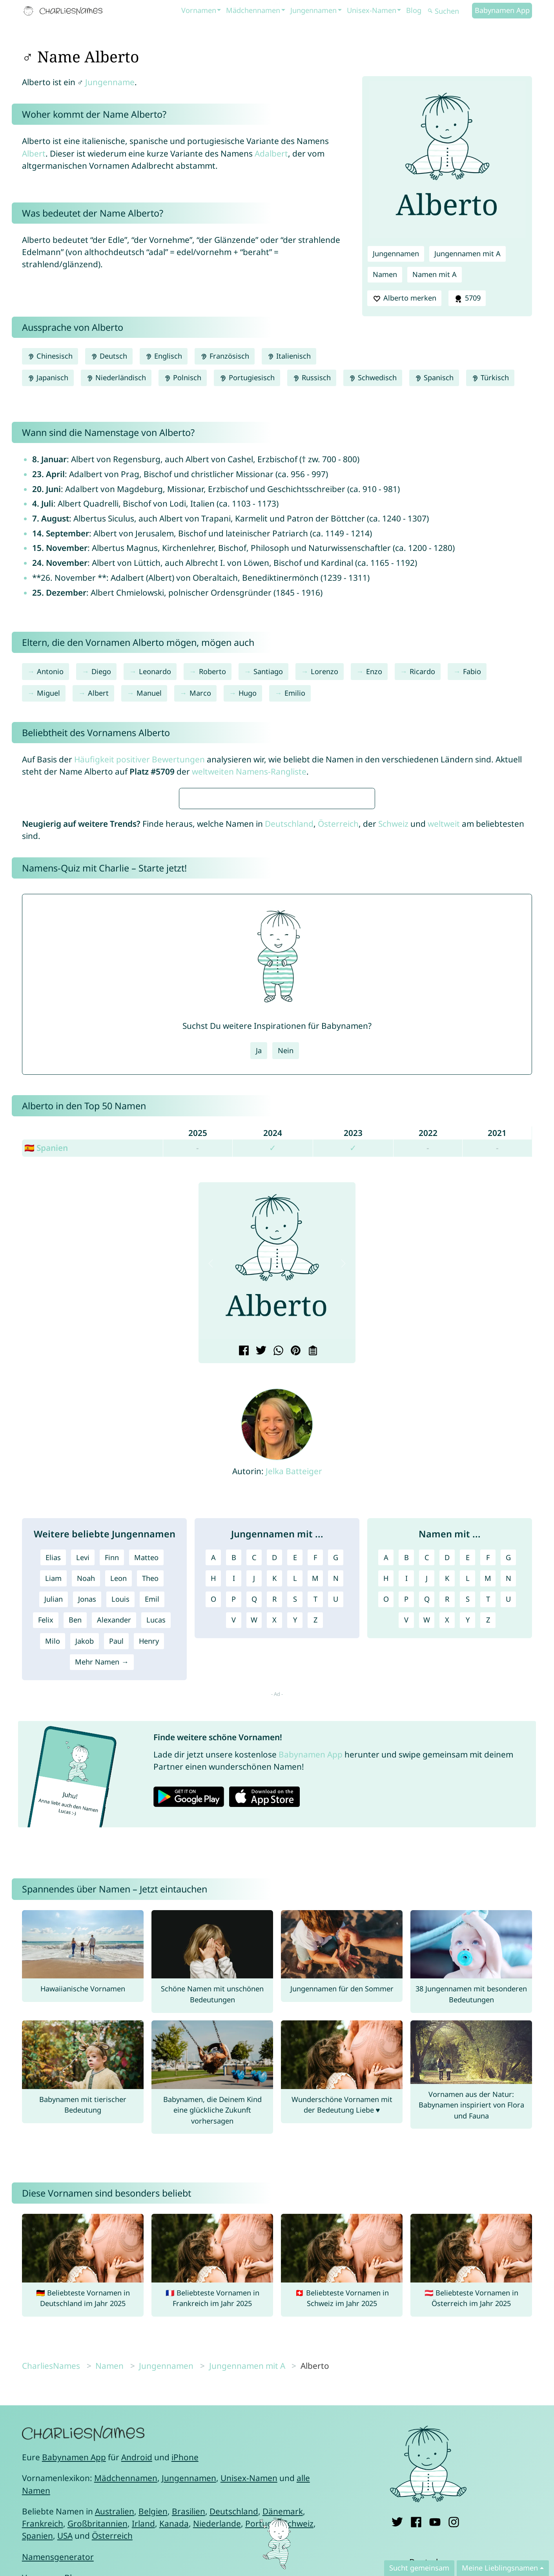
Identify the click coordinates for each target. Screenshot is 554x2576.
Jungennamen (313, 10)
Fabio (472, 671)
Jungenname (110, 82)
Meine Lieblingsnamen (500, 2567)
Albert (34, 153)
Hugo (248, 693)
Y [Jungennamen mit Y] (295, 1853)
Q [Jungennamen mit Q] (254, 1832)
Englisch (163, 356)
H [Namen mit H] (385, 1811)
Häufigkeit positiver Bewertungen (139, 759)
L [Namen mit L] (468, 1811)
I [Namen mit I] (406, 1811)
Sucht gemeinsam (419, 2567)
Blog (413, 10)
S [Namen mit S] (468, 1832)
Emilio (294, 693)
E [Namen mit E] (468, 1790)
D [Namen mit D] (447, 1790)
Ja (259, 1283)
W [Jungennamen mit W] (254, 1853)
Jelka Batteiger (294, 1704)
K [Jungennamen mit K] (274, 1811)
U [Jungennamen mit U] (335, 1832)
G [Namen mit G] (508, 1790)
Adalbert (271, 153)
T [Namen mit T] (488, 1832)
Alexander (114, 1853)
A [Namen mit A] (386, 1790)
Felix (45, 1853)
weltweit (444, 1056)
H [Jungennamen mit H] (213, 1811)
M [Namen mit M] (488, 1811)
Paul (116, 1874)
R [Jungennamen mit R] (274, 1832)
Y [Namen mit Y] (468, 1853)
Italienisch (289, 356)
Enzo (374, 671)
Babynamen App (502, 10)
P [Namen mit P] (406, 1832)
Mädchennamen (253, 10)
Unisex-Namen (371, 10)
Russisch (312, 377)
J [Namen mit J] (427, 1811)
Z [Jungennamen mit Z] (315, 1853)
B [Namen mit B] (406, 1790)
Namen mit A (434, 274)
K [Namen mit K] (447, 1811)
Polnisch (182, 377)
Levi (82, 1790)
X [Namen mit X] (447, 1853)
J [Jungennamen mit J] (254, 1811)
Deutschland (289, 1056)
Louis (120, 1832)
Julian (53, 1832)
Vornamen (198, 10)
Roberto (212, 671)
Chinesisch (50, 356)
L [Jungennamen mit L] (295, 1811)
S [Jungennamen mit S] (295, 1832)
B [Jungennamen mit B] (233, 1790)
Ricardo (422, 671)
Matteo (146, 1790)
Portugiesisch (246, 377)
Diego (101, 671)
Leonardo (155, 671)
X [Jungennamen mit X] (274, 1853)
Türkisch (490, 377)
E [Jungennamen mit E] (295, 1790)
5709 (467, 298)
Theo (150, 1811)
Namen (385, 274)
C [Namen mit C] (427, 1790)
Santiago (268, 671)
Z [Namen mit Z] (488, 1853)
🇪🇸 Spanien (46, 1380)
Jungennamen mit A (467, 253)
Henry (149, 1874)
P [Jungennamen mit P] (233, 1832)
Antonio (50, 671)
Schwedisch (373, 377)
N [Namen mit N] (508, 1811)
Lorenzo (324, 671)
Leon (118, 1811)
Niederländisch (116, 377)
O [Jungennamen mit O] (213, 1832)
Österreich (338, 1056)
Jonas (87, 1832)
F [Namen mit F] (488, 1790)
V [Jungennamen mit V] (233, 1853)
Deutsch (109, 356)
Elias (53, 1790)
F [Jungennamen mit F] (315, 1790)
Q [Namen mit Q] (427, 1832)
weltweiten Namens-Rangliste (249, 771)
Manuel (149, 693)
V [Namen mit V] (406, 1853)
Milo (52, 1874)
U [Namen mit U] (508, 1832)
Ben (75, 1853)
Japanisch (47, 377)
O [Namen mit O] (386, 1832)
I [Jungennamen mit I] (234, 1811)
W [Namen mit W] (426, 1853)
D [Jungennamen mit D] (274, 1790)
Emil (152, 1832)
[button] (210, 1496)
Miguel (48, 693)
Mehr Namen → (101, 1895)
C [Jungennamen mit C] (254, 1790)
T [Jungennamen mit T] (315, 1832)
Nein (285, 1283)
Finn (112, 1790)
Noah (86, 1811)
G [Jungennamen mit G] (335, 1790)
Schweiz (393, 1056)
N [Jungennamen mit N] (336, 1811)
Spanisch (434, 377)
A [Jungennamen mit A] (213, 1790)
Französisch (224, 356)
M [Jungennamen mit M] (315, 1811)
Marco (200, 693)
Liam (53, 1811)
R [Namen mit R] (447, 1832)
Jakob (84, 1874)
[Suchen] (449, 11)
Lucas (156, 1853)
